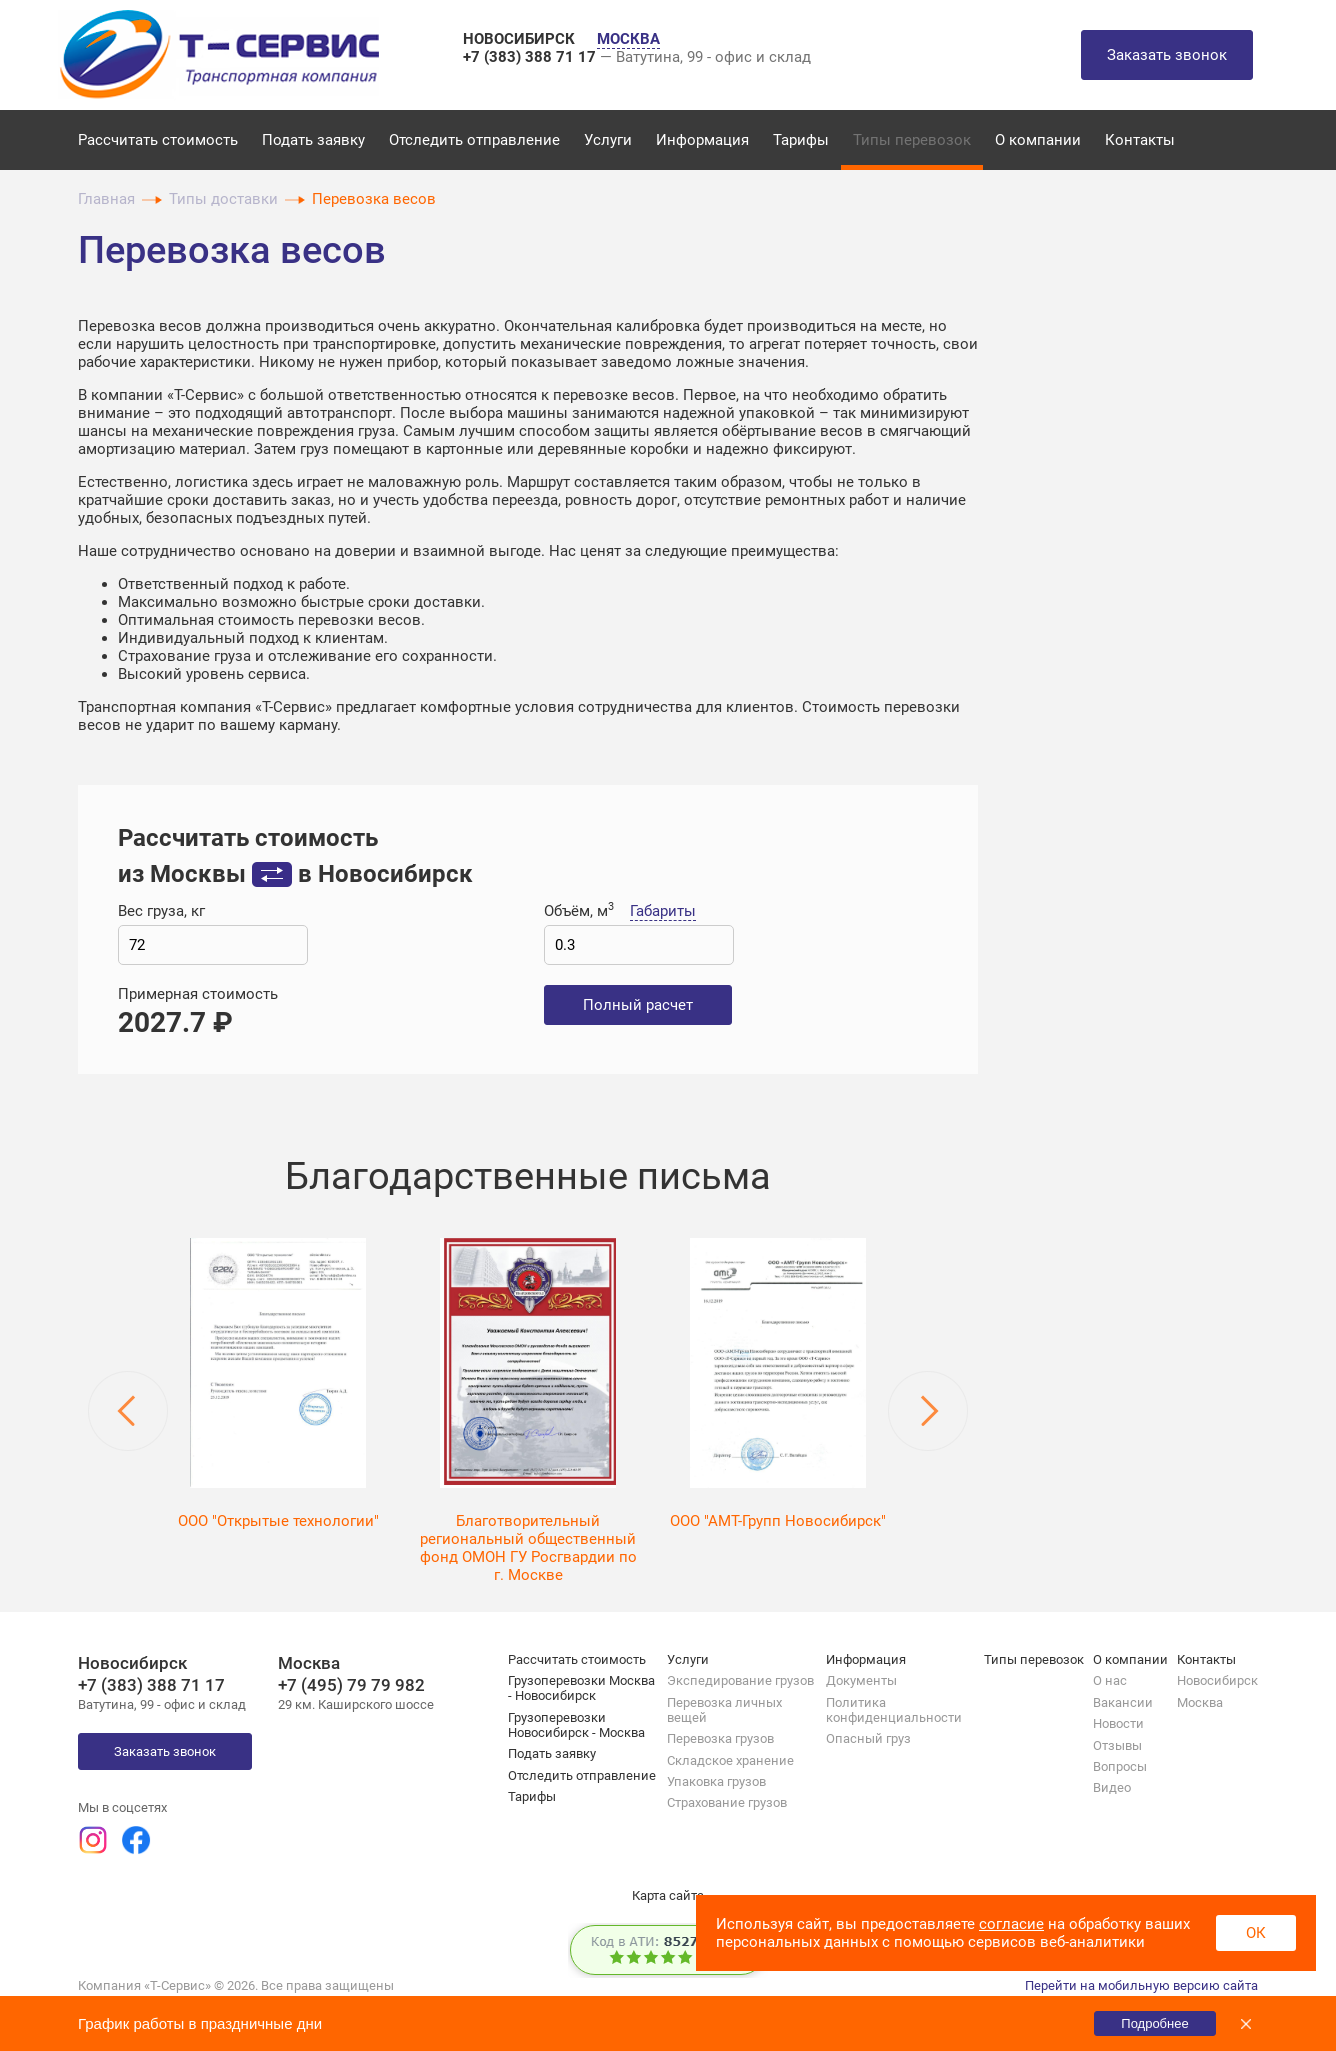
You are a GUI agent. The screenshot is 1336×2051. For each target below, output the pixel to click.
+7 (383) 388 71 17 (531, 57)
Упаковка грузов (716, 1781)
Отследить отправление (474, 140)
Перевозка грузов (720, 1738)
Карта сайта (668, 1895)
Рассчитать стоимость (158, 140)
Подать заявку (313, 140)
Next (928, 1411)
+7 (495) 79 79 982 (351, 1685)
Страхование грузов (727, 1802)
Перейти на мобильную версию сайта (1141, 1985)
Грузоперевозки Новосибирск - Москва (576, 1725)
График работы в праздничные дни (200, 2023)
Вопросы (1120, 1766)
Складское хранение (730, 1760)
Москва (1200, 1702)
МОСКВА (628, 39)
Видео (1112, 1787)
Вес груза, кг (161, 911)
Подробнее (1154, 2023)
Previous (128, 1411)
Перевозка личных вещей (724, 1710)
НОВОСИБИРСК (521, 39)
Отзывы (1117, 1745)
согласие (1011, 1924)
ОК (1256, 1933)
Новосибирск (1217, 1680)
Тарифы (801, 140)
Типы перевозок (912, 140)
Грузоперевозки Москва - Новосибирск (581, 1688)
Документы (861, 1680)
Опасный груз (868, 1738)
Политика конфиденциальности (894, 1710)
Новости (1118, 1723)
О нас (1110, 1680)
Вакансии (1123, 1702)
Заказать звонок (1167, 55)
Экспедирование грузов (740, 1680)
